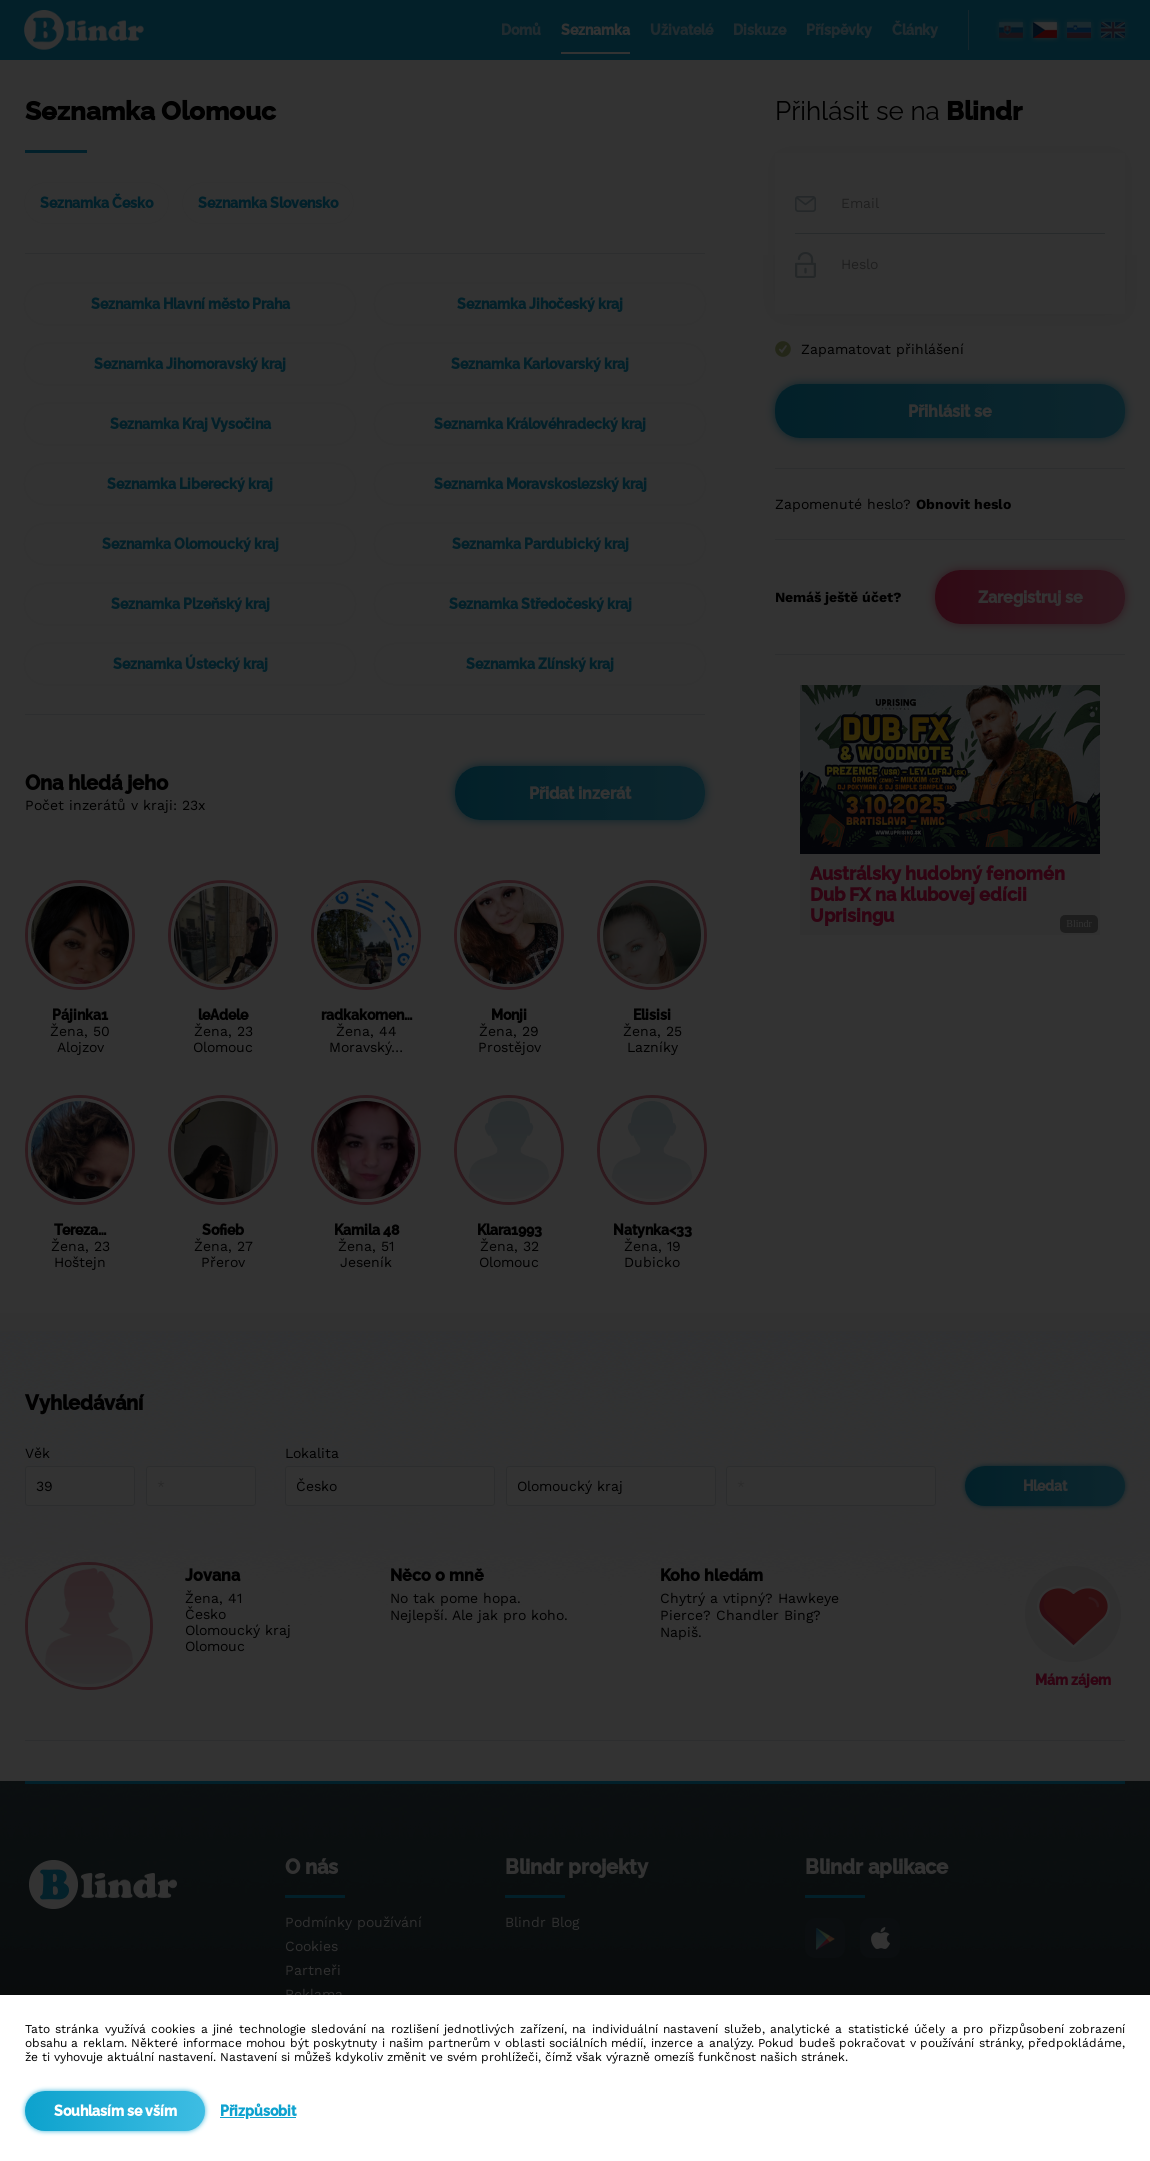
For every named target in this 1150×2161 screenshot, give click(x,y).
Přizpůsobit (258, 2111)
